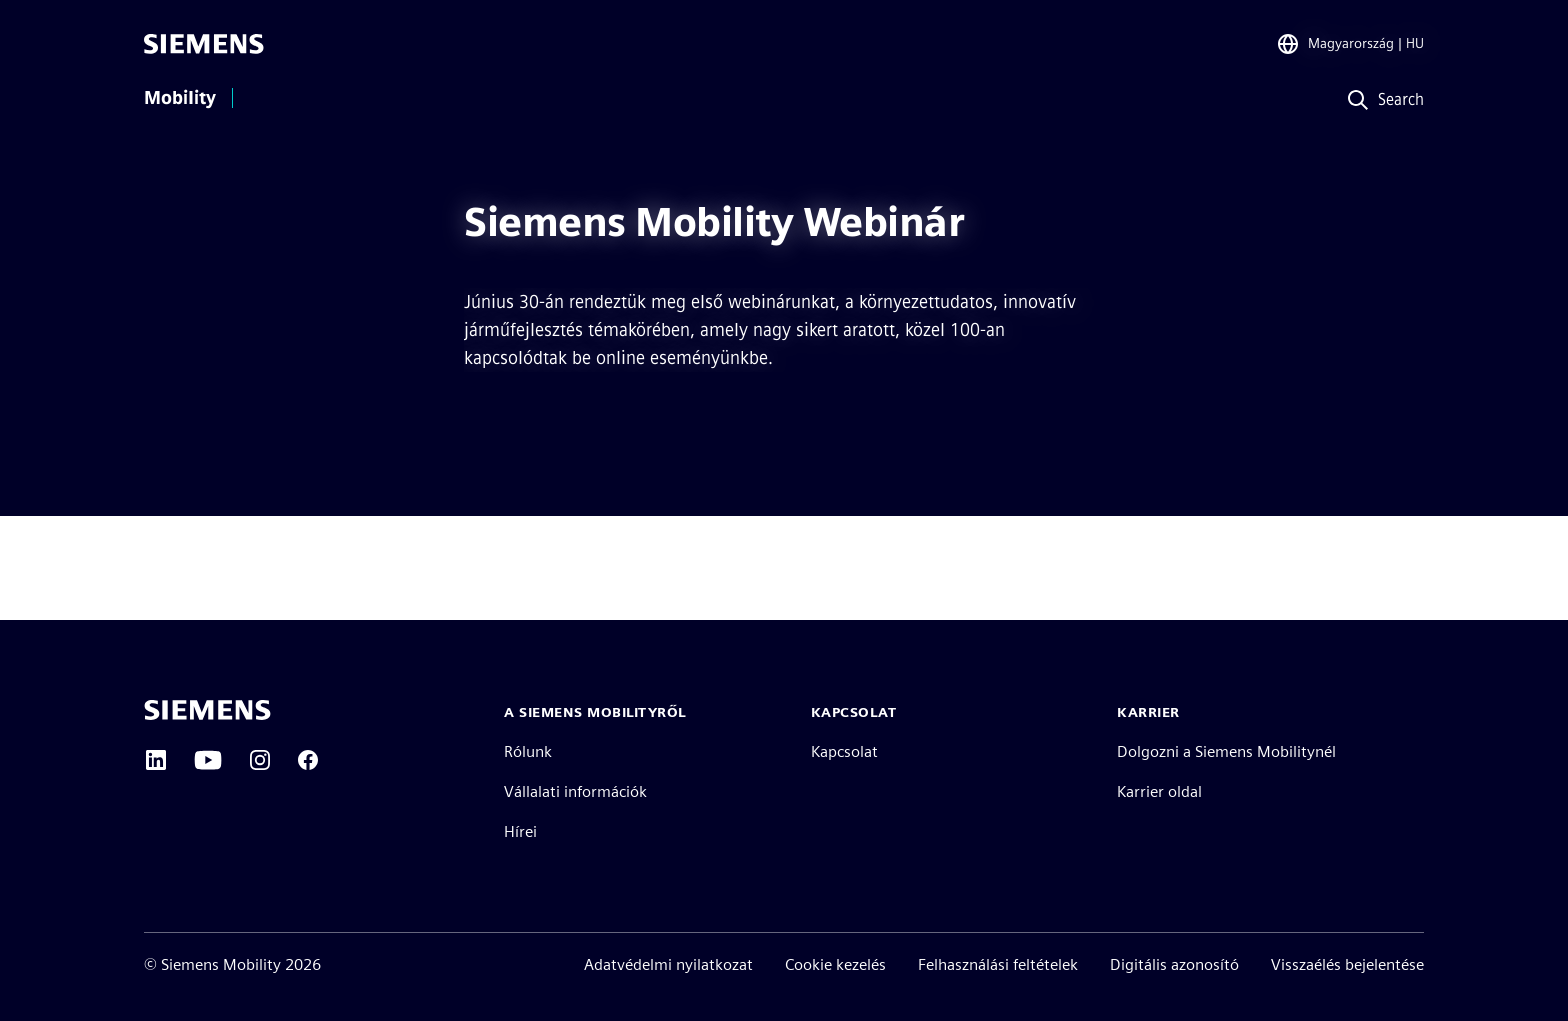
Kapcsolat (844, 751)
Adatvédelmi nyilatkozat (668, 964)
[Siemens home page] (207, 710)
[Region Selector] (1350, 44)
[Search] (1381, 100)
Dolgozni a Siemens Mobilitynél (1226, 751)
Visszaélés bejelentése (1347, 964)
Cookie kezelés (835, 964)
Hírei (520, 831)
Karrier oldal (1159, 791)
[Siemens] (204, 44)
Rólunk (528, 751)
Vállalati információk (575, 791)
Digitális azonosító (1174, 964)
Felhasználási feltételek (998, 964)
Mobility (180, 98)
